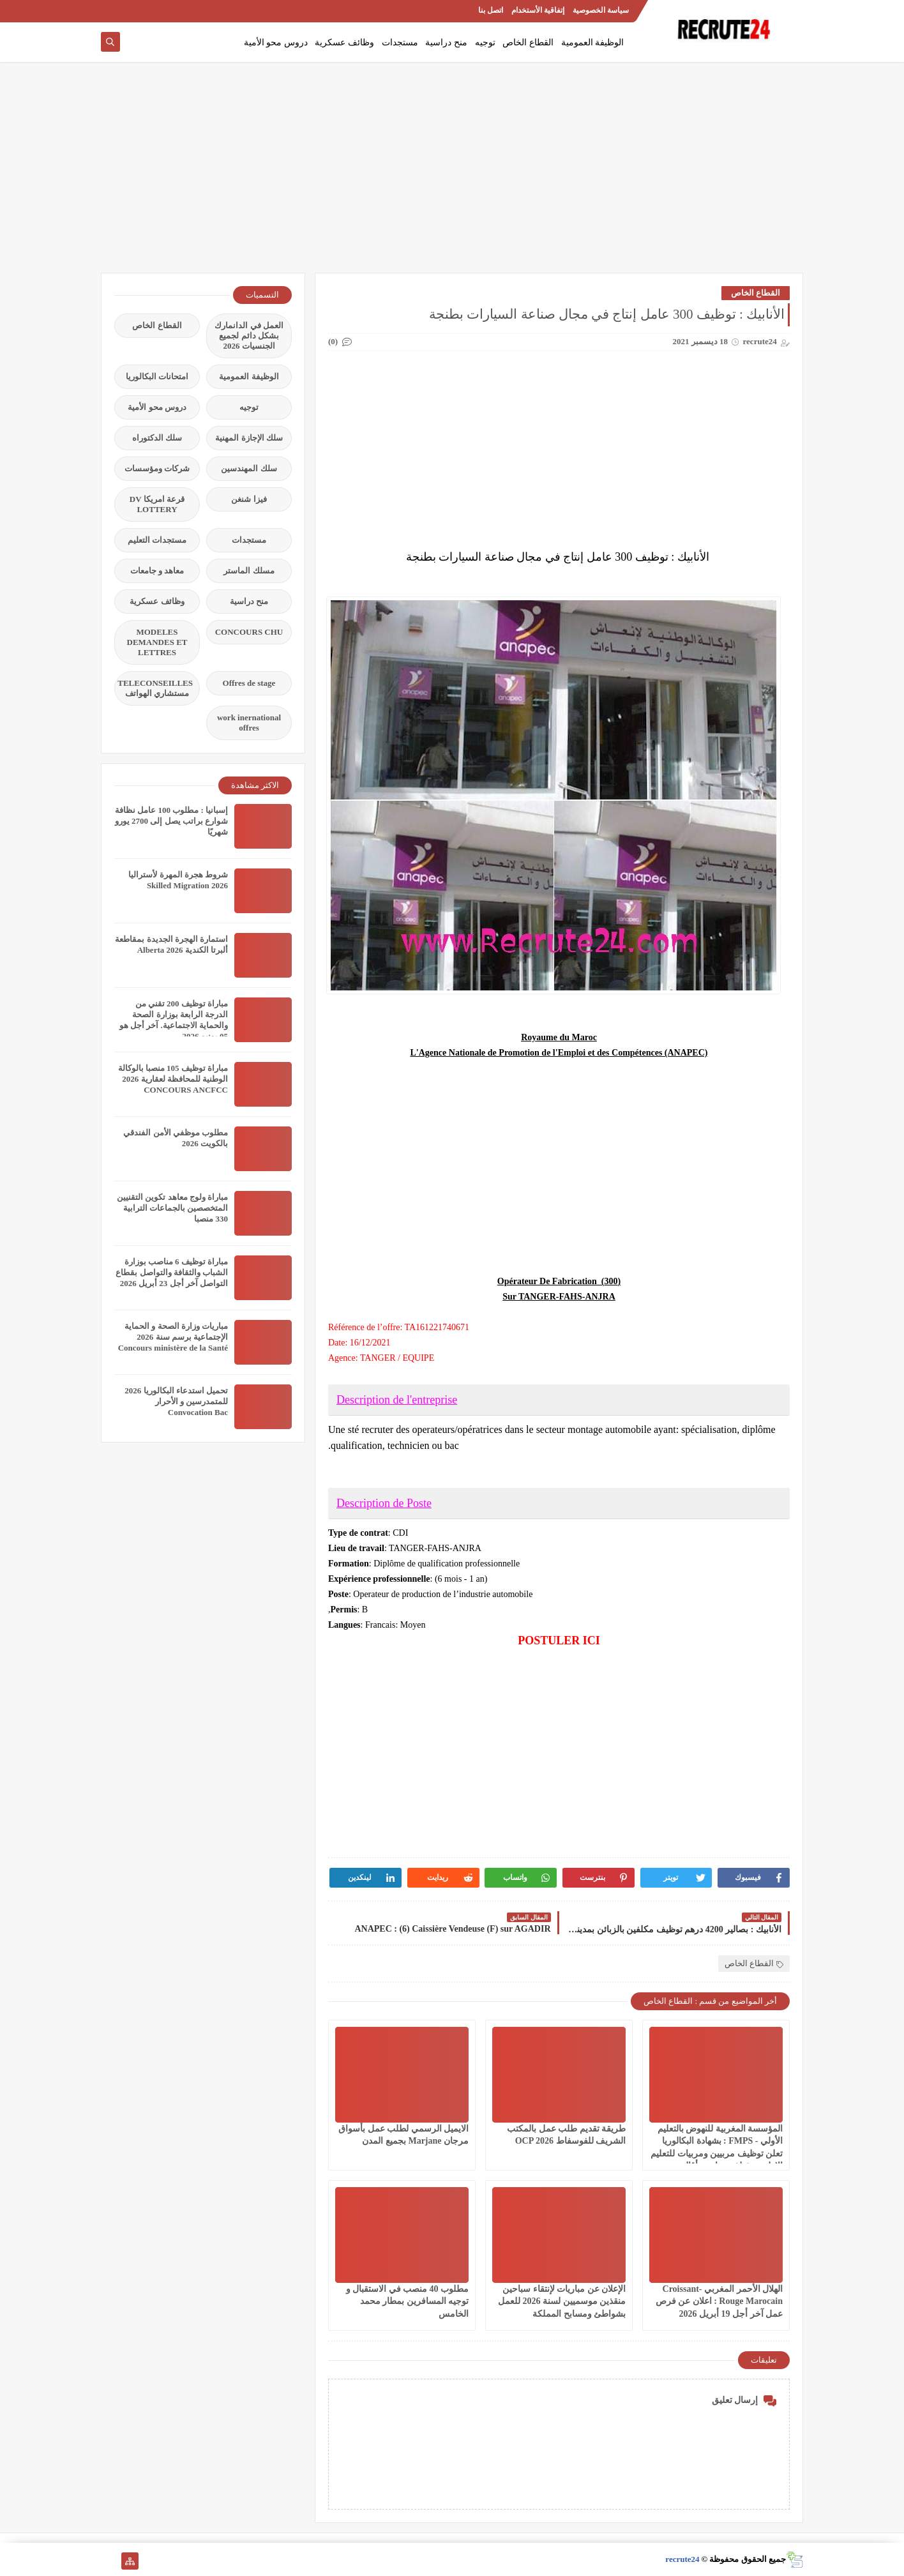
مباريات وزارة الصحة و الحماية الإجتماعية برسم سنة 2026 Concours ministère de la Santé (173, 1336)
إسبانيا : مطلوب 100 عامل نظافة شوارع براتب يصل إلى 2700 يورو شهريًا (171, 821)
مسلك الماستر (248, 570)
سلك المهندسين (248, 468)
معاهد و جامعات (157, 570)
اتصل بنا (490, 10)
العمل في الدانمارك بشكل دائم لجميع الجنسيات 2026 (249, 336)
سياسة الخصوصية (601, 10)
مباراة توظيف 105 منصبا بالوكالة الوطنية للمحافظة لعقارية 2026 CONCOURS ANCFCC (173, 1079)
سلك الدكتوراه (157, 438)
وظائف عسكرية (344, 42)
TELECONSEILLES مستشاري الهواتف (155, 688)
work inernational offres (249, 722)
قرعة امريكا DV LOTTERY (157, 504)
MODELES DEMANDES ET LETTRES (157, 642)
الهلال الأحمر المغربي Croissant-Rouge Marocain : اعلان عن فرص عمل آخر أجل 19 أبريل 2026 (719, 2301)
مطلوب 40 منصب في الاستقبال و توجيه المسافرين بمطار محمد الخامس (407, 2301)
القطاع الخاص (528, 42)
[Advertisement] (452, 173)
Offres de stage (249, 683)
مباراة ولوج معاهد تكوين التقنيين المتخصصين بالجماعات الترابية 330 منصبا (172, 1208)
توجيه (485, 42)
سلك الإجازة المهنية (249, 438)
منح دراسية (446, 42)
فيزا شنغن (248, 499)
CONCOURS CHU (249, 632)
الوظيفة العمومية (592, 42)
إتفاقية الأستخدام (537, 10)
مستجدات (400, 42)
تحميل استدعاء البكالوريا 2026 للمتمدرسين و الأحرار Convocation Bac (176, 1401)
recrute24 (682, 2559)
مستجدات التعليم (157, 540)
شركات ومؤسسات (157, 468)
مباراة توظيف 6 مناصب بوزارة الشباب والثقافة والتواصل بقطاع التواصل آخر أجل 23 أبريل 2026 (172, 1272)
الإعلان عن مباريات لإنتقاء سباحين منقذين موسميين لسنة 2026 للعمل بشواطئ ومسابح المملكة (562, 2301)
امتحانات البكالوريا (157, 376)
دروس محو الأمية (276, 42)
